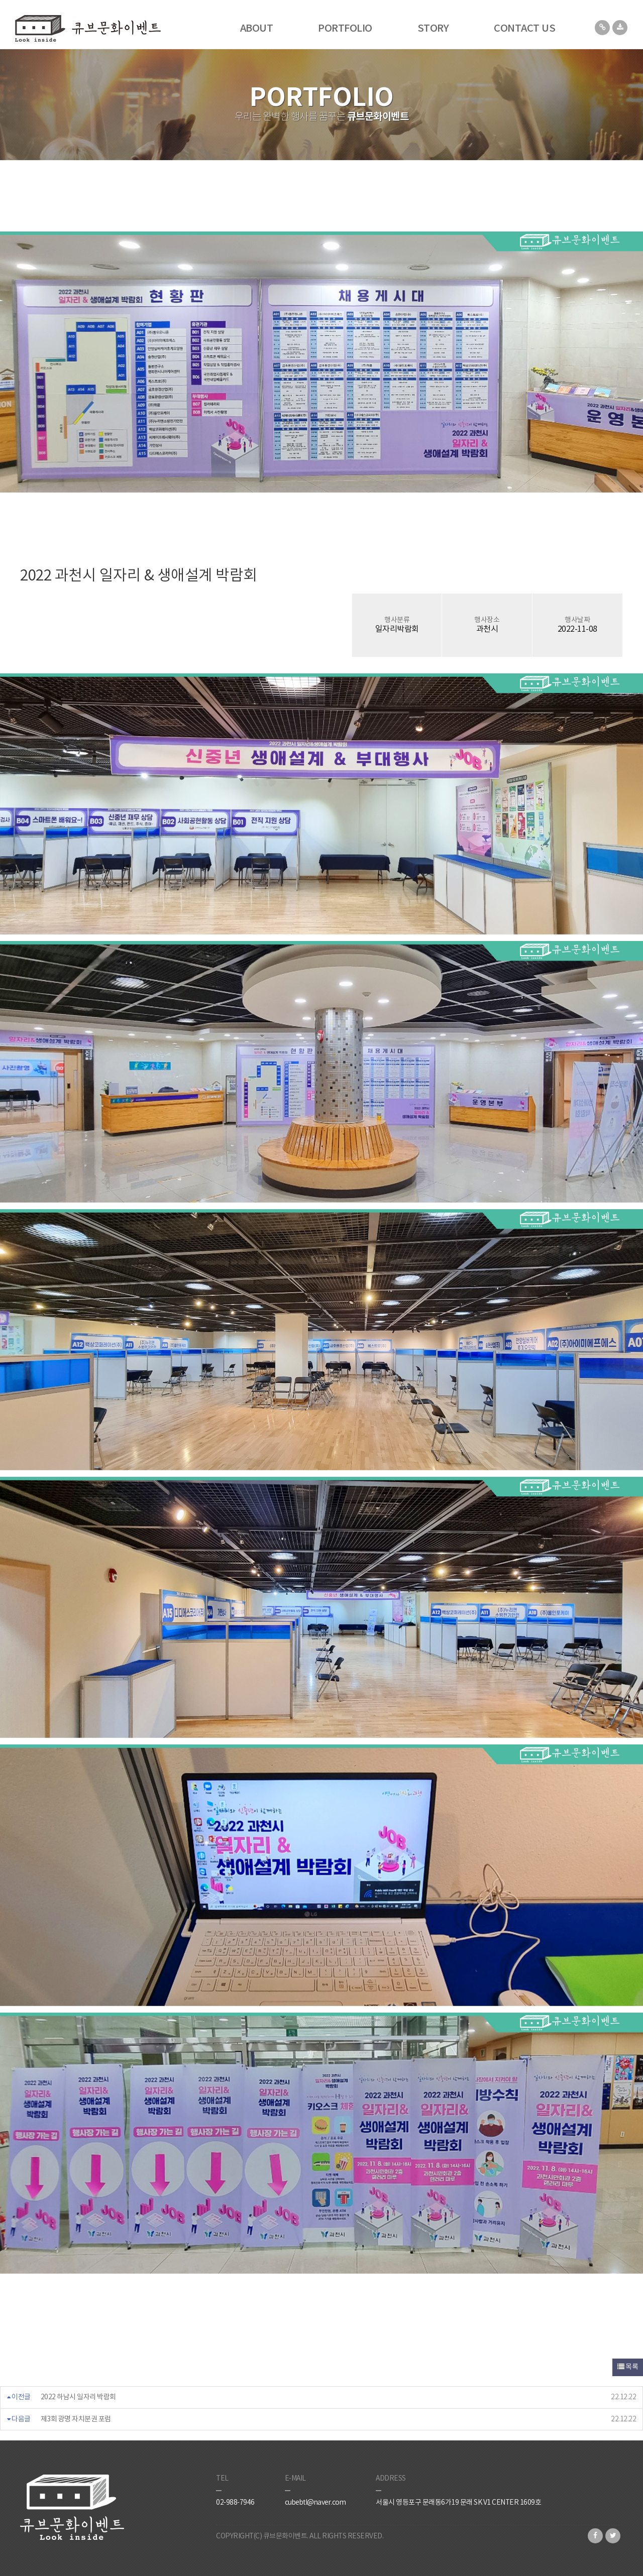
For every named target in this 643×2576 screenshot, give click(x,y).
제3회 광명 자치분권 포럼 (76, 2419)
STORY (433, 29)
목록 (627, 2367)
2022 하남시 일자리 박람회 (78, 2397)
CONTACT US (524, 29)
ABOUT (256, 29)
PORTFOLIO (345, 29)
